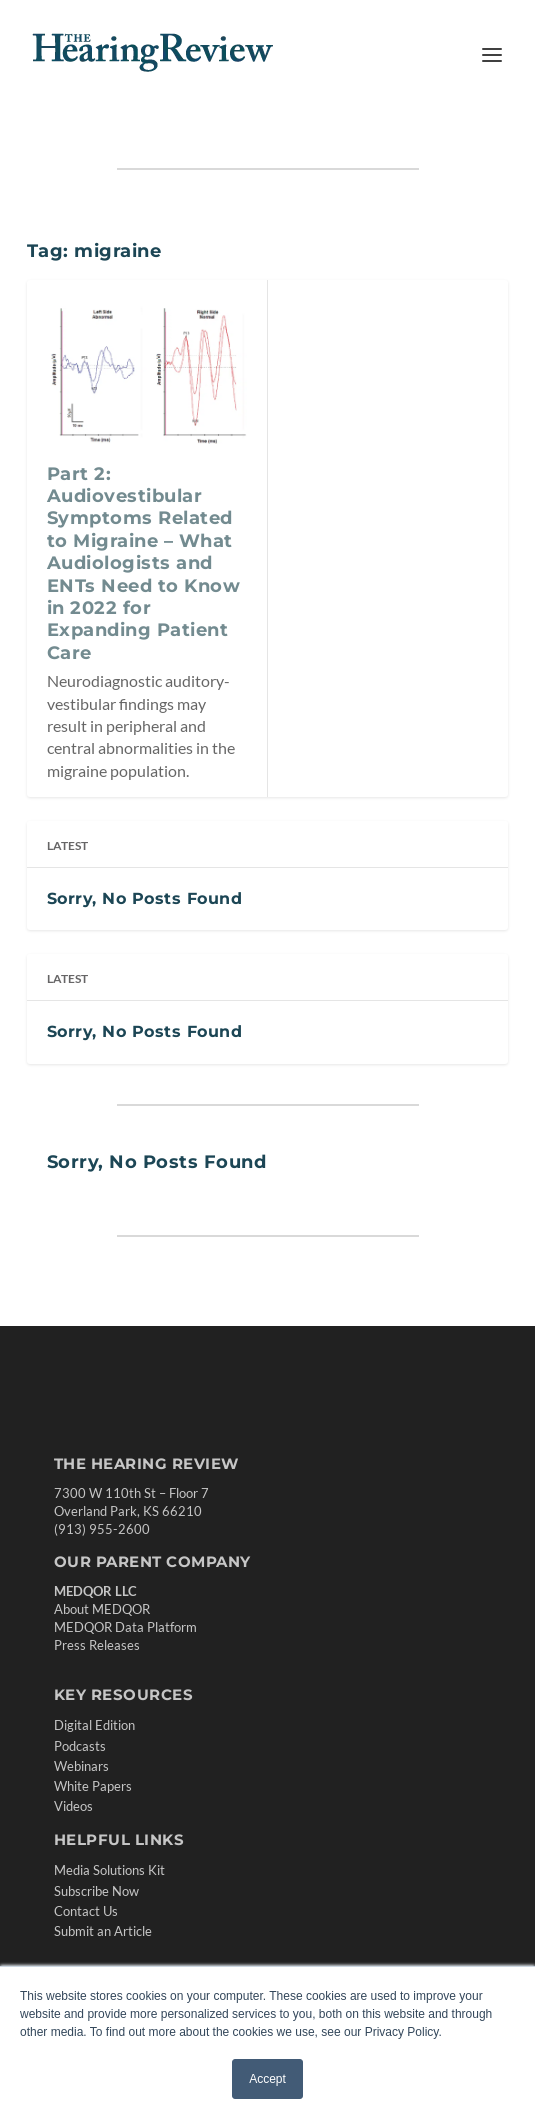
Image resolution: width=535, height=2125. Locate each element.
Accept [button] (267, 2079)
